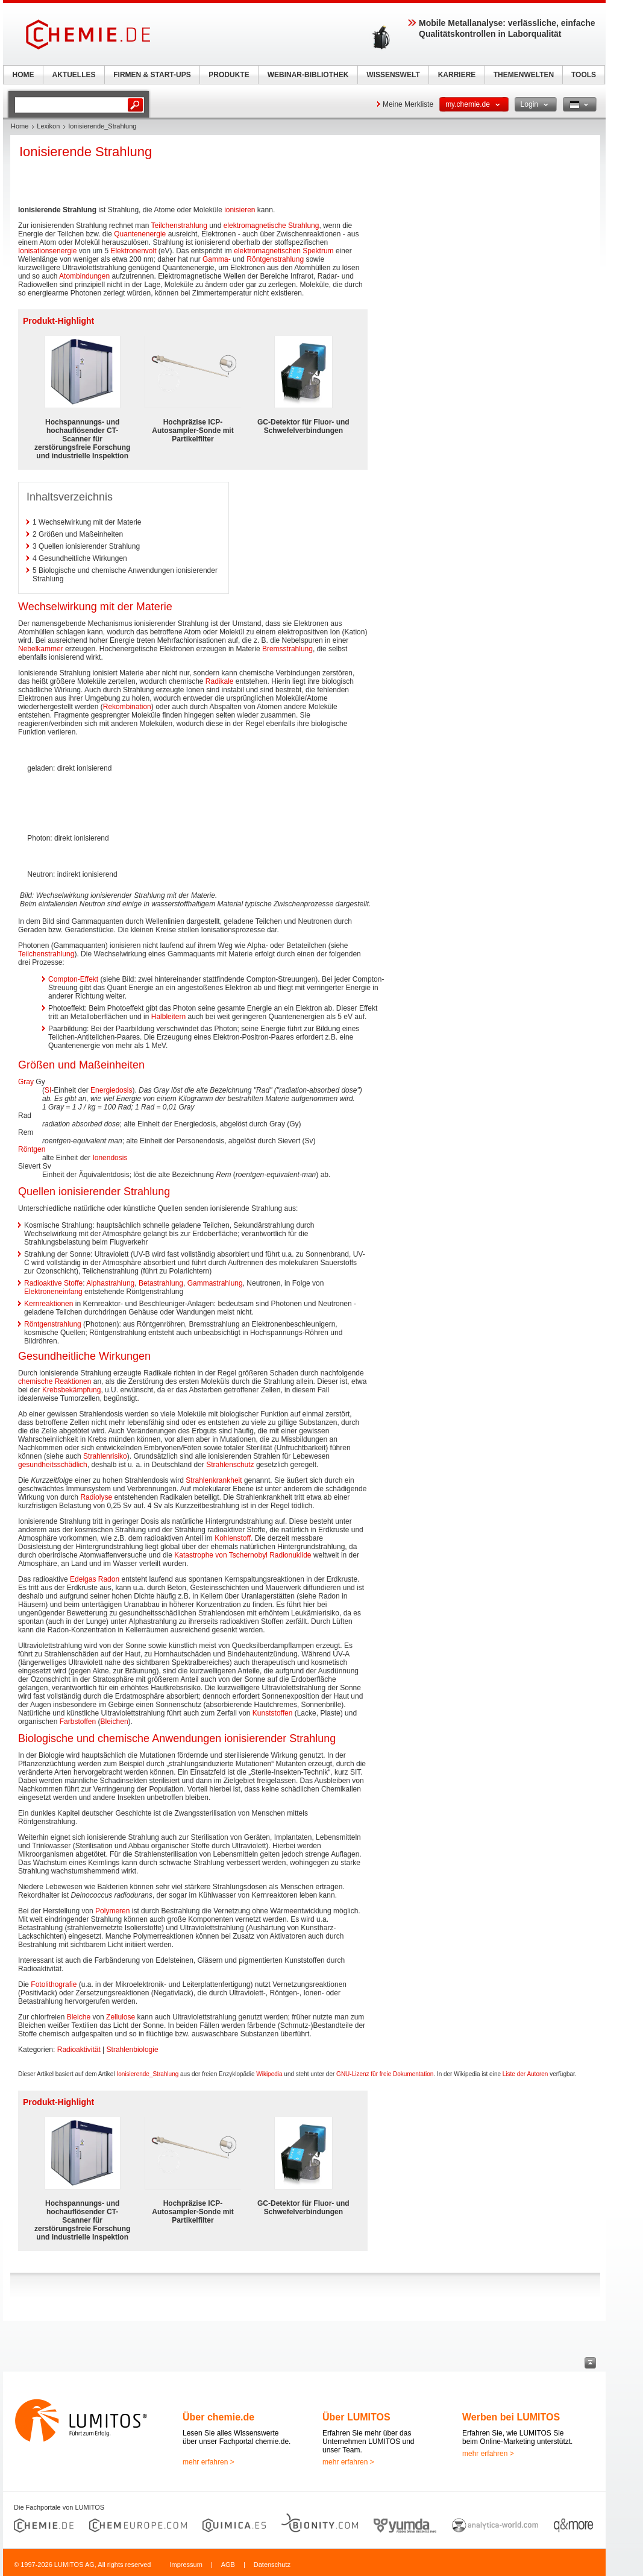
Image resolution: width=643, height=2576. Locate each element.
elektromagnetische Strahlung (271, 225)
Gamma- (216, 259)
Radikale (219, 681)
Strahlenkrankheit (214, 1480)
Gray (26, 1082)
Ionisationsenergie (47, 251)
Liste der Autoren (525, 2074)
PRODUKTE (229, 75)
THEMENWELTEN (524, 75)
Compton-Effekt (73, 979)
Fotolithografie (54, 1984)
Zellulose (120, 2017)
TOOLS (583, 75)
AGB (228, 2564)
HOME (23, 75)
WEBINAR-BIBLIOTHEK (308, 75)
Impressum (185, 2564)
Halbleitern (168, 1016)
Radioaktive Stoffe (53, 1283)
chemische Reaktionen (54, 1381)
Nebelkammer (40, 649)
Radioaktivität (79, 2049)
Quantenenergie (140, 234)
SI (48, 1090)
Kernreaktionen (48, 1303)
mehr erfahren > (208, 2462)
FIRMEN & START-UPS (151, 75)
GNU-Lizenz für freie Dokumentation (384, 2074)
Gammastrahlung (215, 1283)
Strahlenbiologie (132, 2049)
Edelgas (83, 1579)
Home (19, 126)
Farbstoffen (78, 1721)
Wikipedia (269, 2074)
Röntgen (31, 1149)
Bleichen (114, 1721)
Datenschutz (272, 2564)
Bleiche (78, 2017)
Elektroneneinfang (53, 1291)
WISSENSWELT (392, 75)
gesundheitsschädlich (52, 1464)
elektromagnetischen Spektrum (283, 251)
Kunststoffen (272, 1713)
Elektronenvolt (133, 251)
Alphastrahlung (110, 1283)
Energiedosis (111, 1090)
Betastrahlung (161, 1283)
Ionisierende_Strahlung (147, 2074)
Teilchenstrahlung (179, 225)
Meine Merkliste (408, 104)
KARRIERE (457, 75)
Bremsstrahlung (287, 649)
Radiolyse (96, 1497)
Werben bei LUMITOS (511, 2417)
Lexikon (48, 126)
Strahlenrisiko (105, 1456)
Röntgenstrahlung (275, 259)
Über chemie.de (218, 2417)
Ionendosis (109, 1158)
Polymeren (112, 1911)
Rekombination (127, 706)
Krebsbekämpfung (71, 1390)
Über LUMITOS (356, 2417)
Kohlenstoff (233, 1538)
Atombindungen (84, 276)
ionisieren (239, 210)
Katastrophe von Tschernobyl (221, 1555)
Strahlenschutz (230, 1464)
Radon (108, 1579)
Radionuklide (290, 1555)
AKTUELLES (74, 75)
